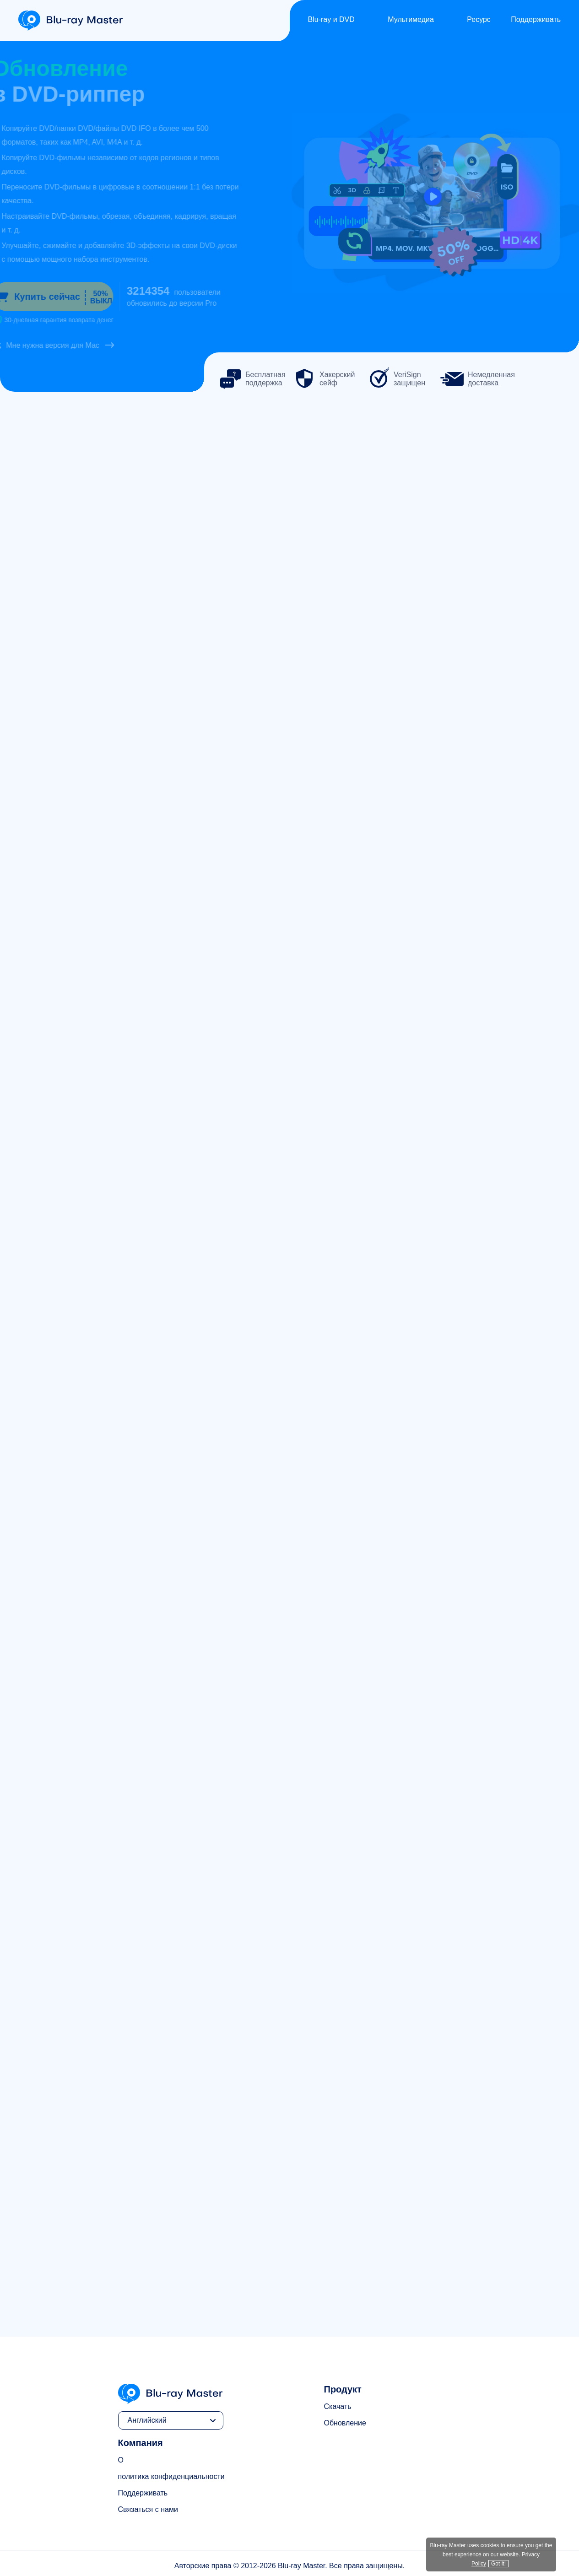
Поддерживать (536, 19)
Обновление (345, 2423)
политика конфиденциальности (171, 2476)
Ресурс (479, 19)
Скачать (338, 2406)
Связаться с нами (148, 2509)
